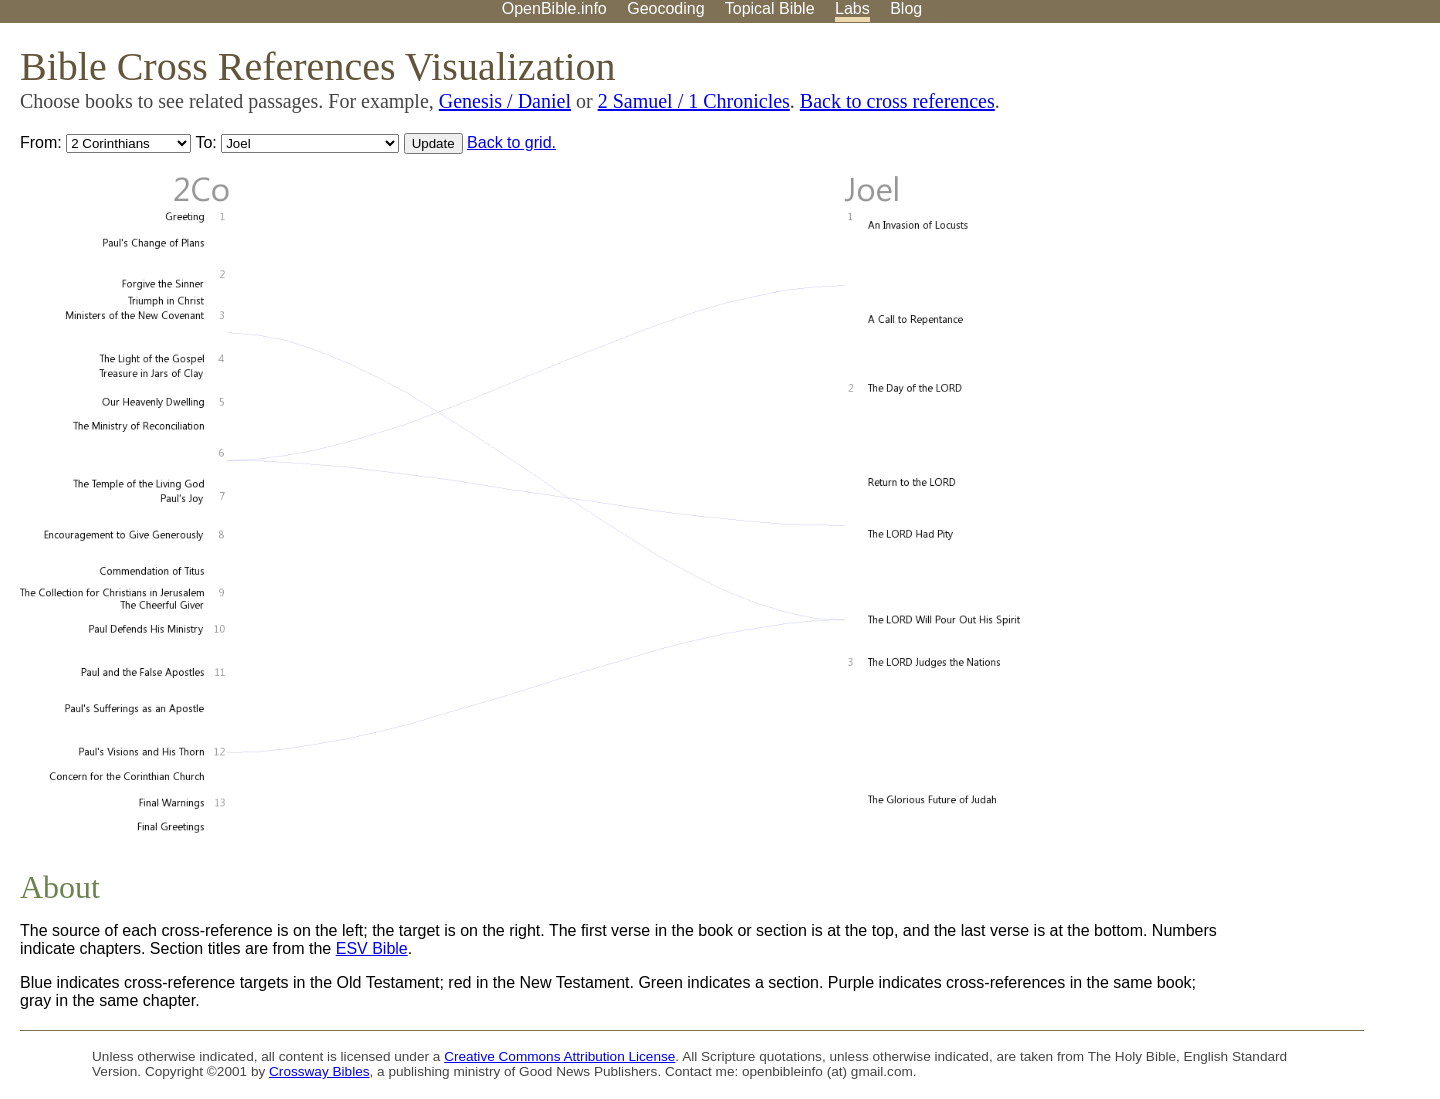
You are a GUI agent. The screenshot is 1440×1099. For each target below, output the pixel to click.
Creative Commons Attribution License (559, 1056)
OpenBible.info (554, 8)
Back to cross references (897, 101)
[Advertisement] (1238, 179)
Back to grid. (511, 142)
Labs (852, 8)
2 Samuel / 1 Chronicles (694, 101)
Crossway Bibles (319, 1071)
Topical (770, 8)
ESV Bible (372, 948)
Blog (906, 8)
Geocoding (665, 8)
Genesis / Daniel (505, 101)
